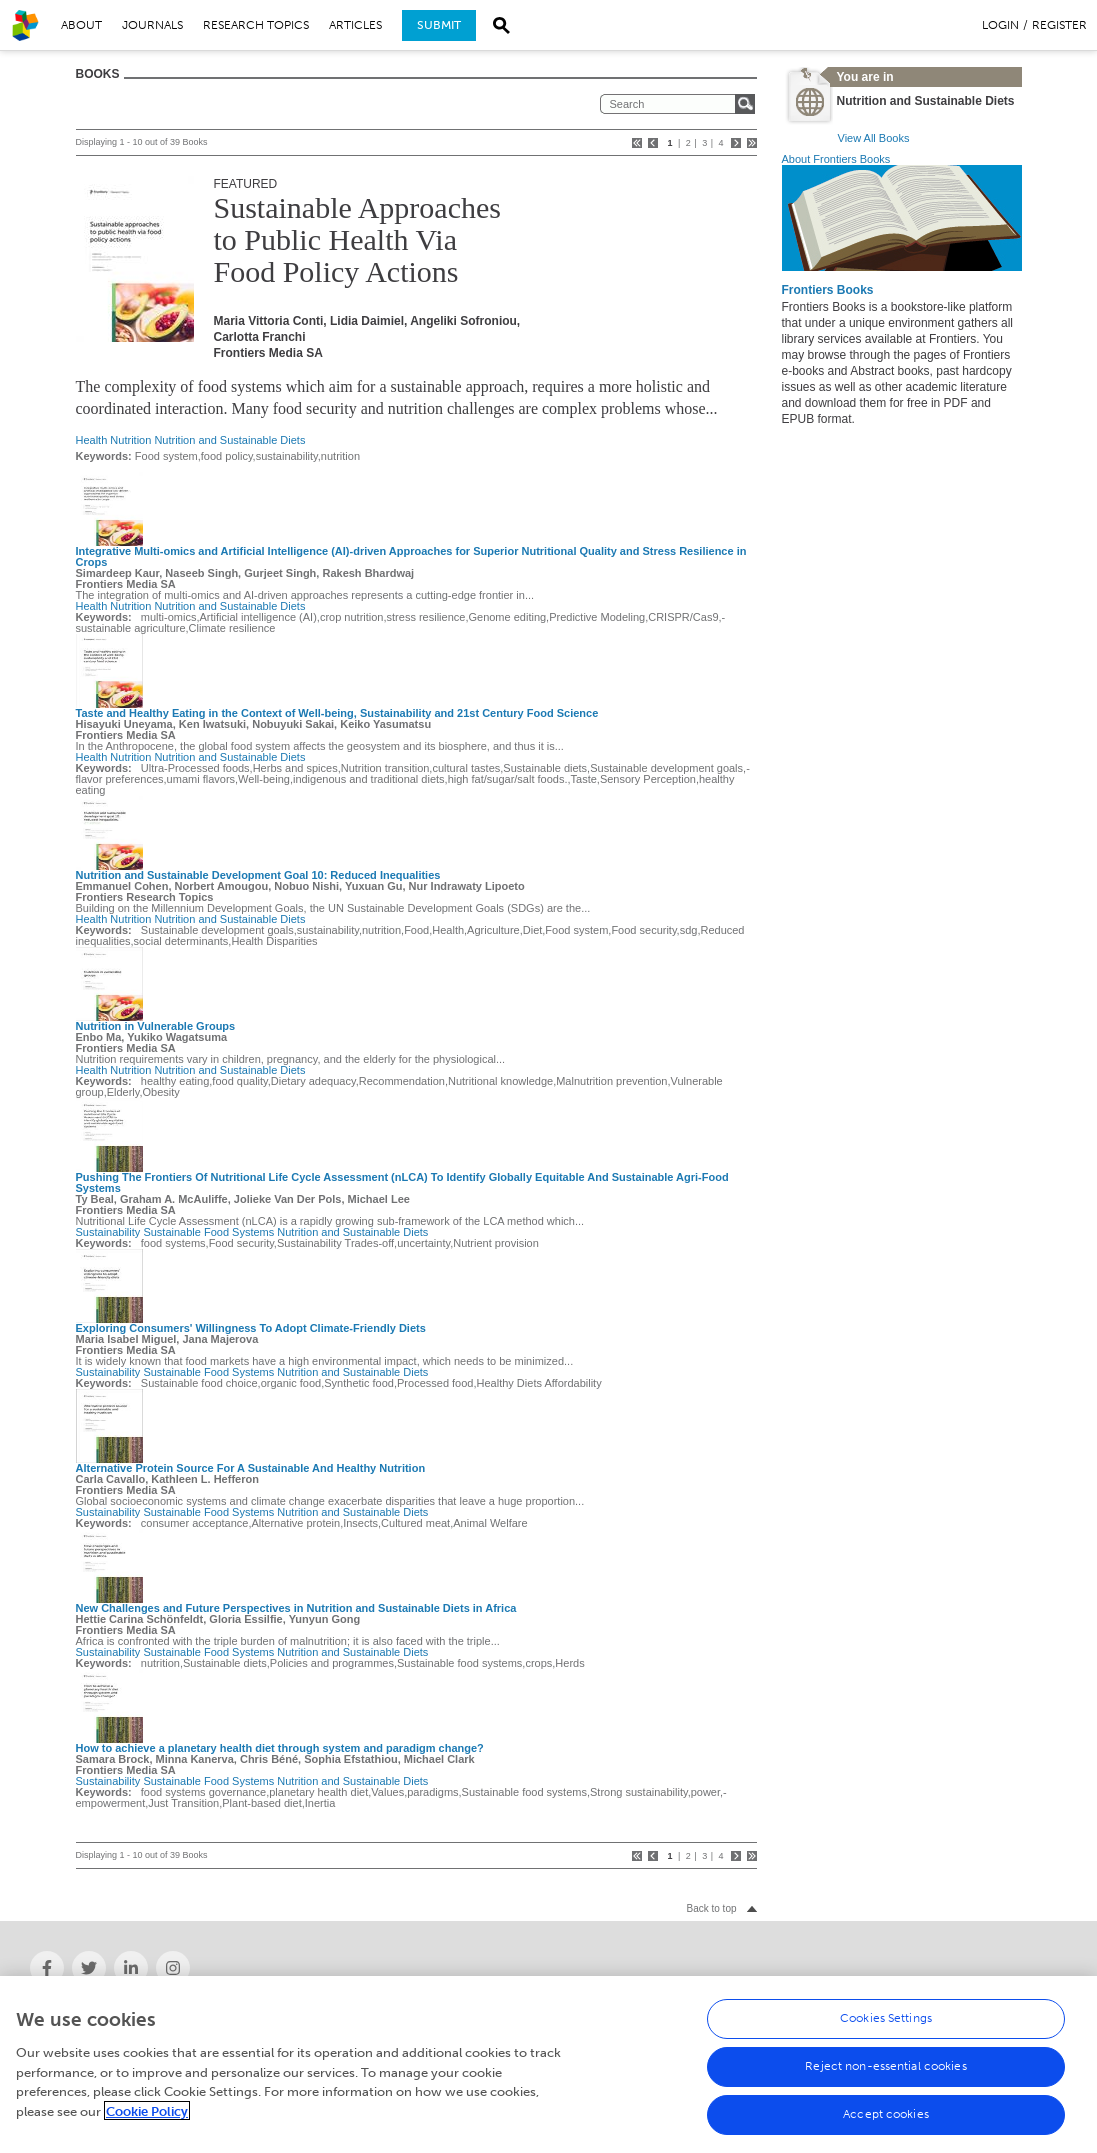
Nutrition (130, 440)
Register (1059, 25)
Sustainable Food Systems (208, 1232)
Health (92, 440)
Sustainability (108, 1232)
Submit (439, 25)
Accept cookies (886, 2130)
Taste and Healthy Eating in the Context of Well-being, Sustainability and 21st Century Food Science (337, 713)
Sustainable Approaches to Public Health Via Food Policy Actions (357, 239)
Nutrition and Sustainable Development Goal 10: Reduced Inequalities (258, 875)
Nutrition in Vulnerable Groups (156, 1026)
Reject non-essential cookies (885, 2082)
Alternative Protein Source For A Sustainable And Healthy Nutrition (251, 1468)
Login (1000, 25)
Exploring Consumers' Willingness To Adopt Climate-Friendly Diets (251, 1328)
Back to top (711, 1908)
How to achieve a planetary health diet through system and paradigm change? (280, 1748)
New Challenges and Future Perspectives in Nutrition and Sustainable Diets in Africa (296, 1608)
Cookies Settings (886, 2034)
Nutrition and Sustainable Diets (229, 440)
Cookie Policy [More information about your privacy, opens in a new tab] (147, 2126)
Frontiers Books (828, 290)
